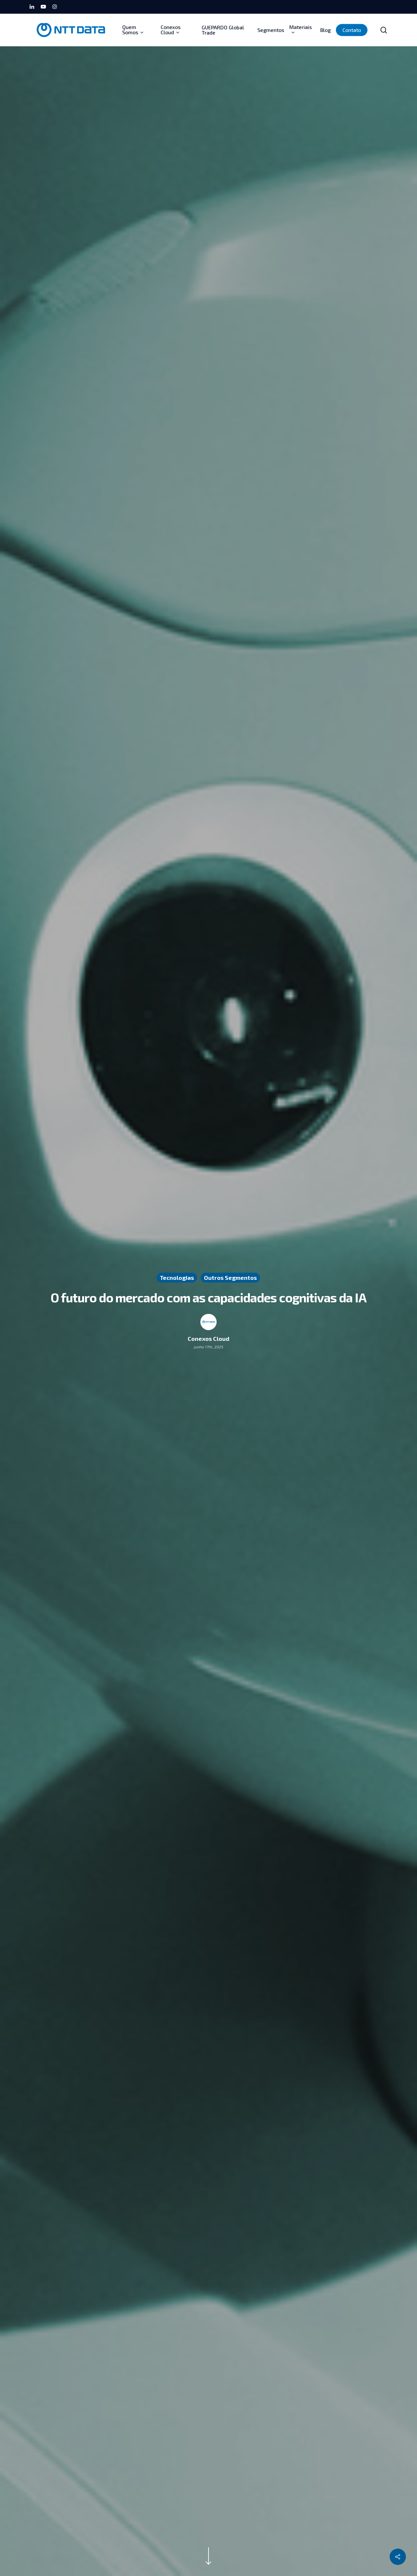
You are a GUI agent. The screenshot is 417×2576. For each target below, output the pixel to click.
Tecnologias (177, 1277)
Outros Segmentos (230, 1277)
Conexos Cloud (208, 1338)
